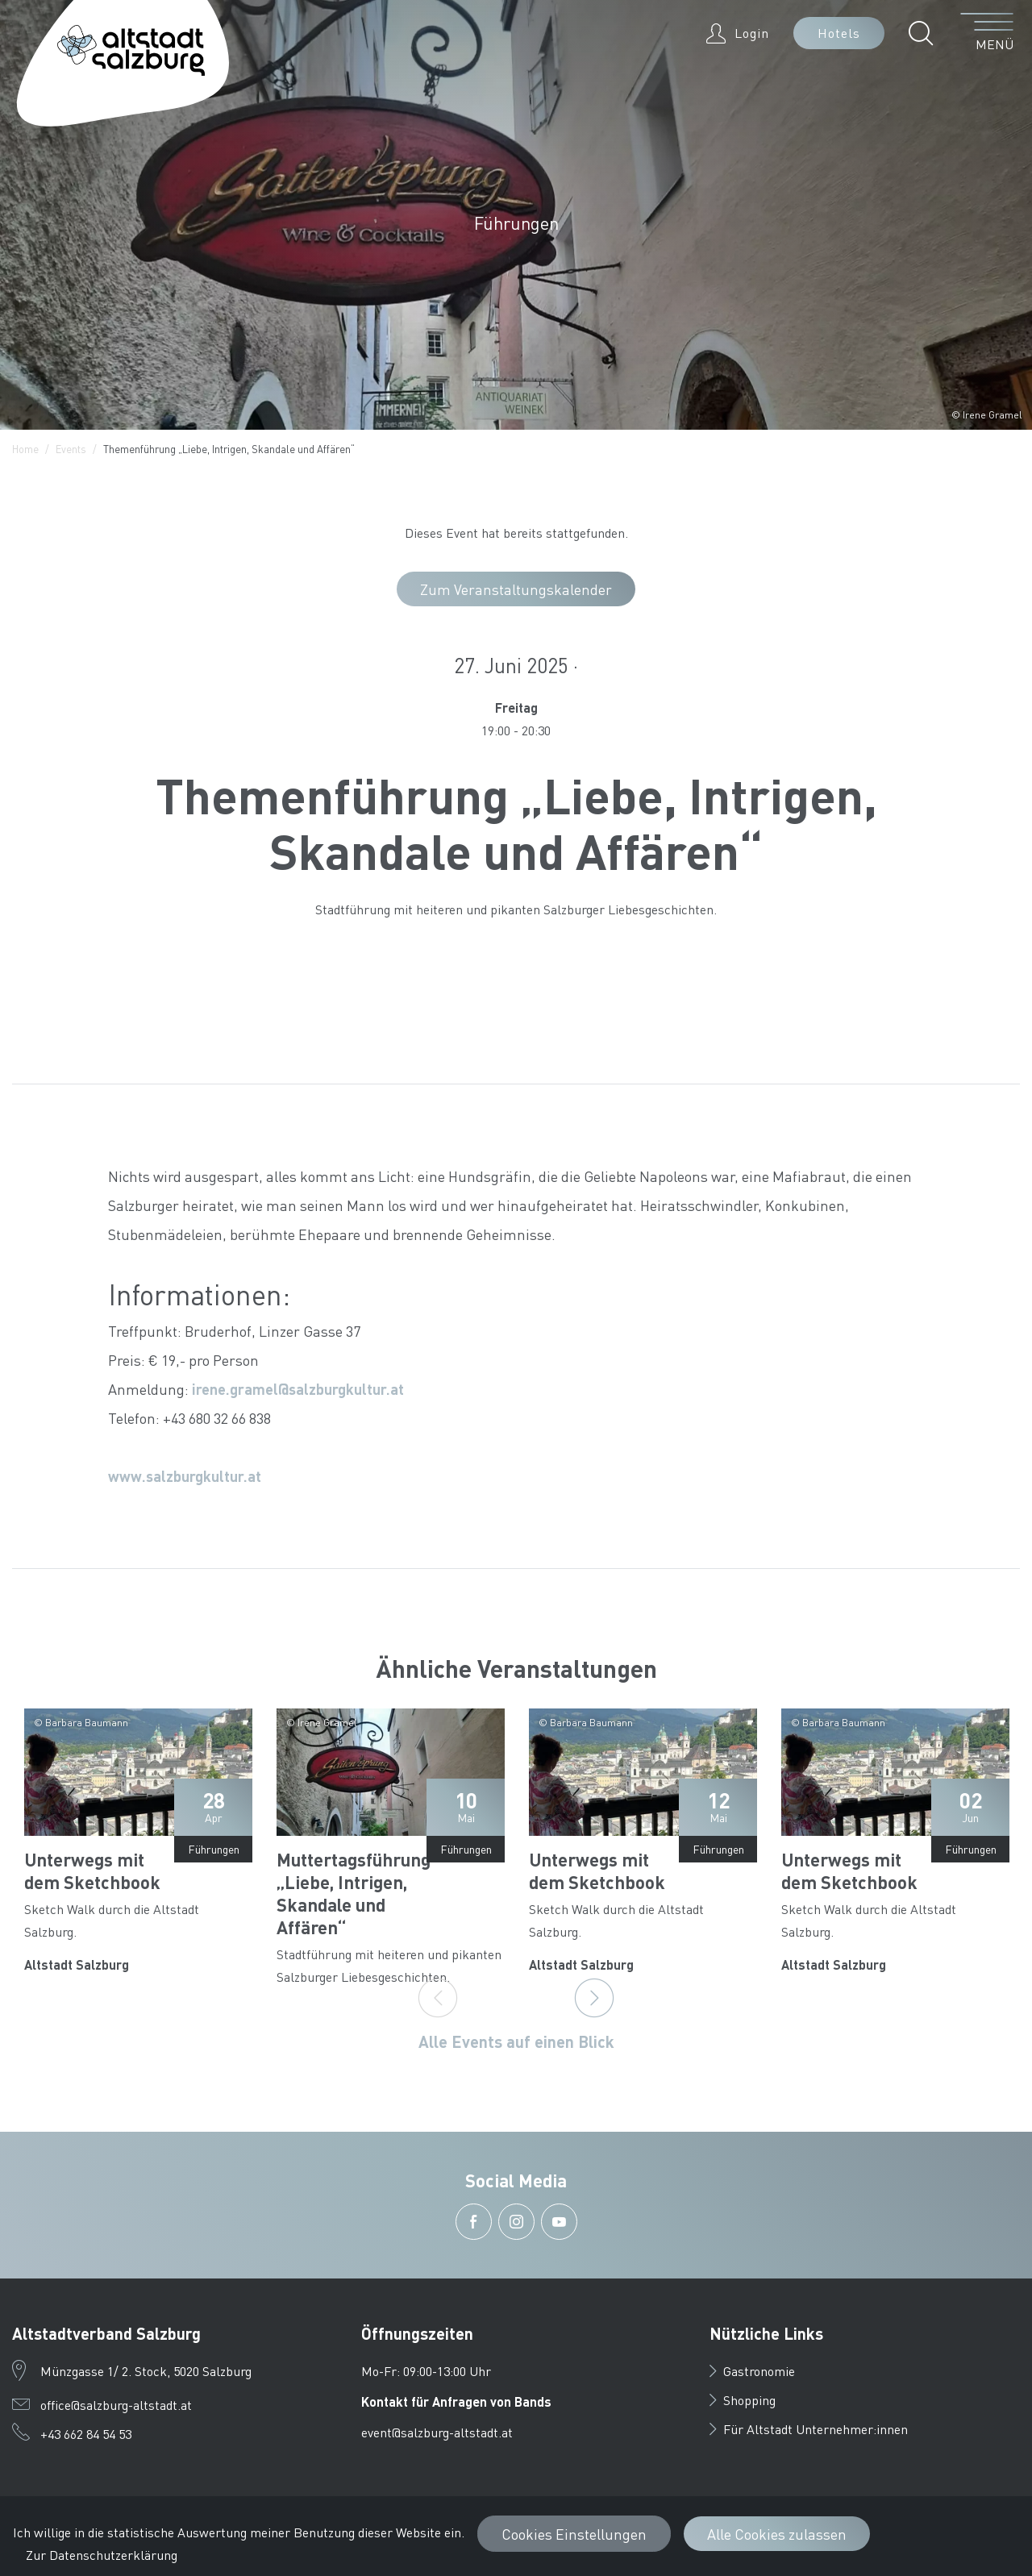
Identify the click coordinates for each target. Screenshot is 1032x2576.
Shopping (743, 2399)
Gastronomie (752, 2370)
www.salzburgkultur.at (184, 1476)
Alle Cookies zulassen (777, 2533)
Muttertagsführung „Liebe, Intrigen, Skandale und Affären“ (354, 1893)
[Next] (594, 1998)
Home (25, 449)
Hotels (839, 32)
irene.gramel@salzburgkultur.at (298, 1389)
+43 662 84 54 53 (85, 2433)
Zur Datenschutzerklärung (101, 2554)
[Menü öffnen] (987, 33)
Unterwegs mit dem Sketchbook (92, 1870)
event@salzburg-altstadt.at (437, 2432)
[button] (925, 33)
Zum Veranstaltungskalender (516, 589)
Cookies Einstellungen (574, 2533)
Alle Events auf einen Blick (516, 2041)
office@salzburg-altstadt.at (116, 2404)
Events (71, 449)
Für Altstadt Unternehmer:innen (809, 2428)
